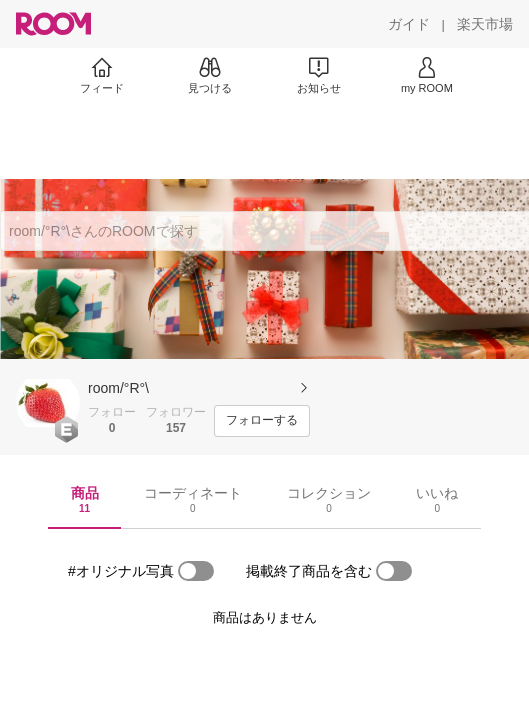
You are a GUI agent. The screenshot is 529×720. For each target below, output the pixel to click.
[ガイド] (409, 24)
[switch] (196, 571)
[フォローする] (262, 421)
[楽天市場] (485, 24)
